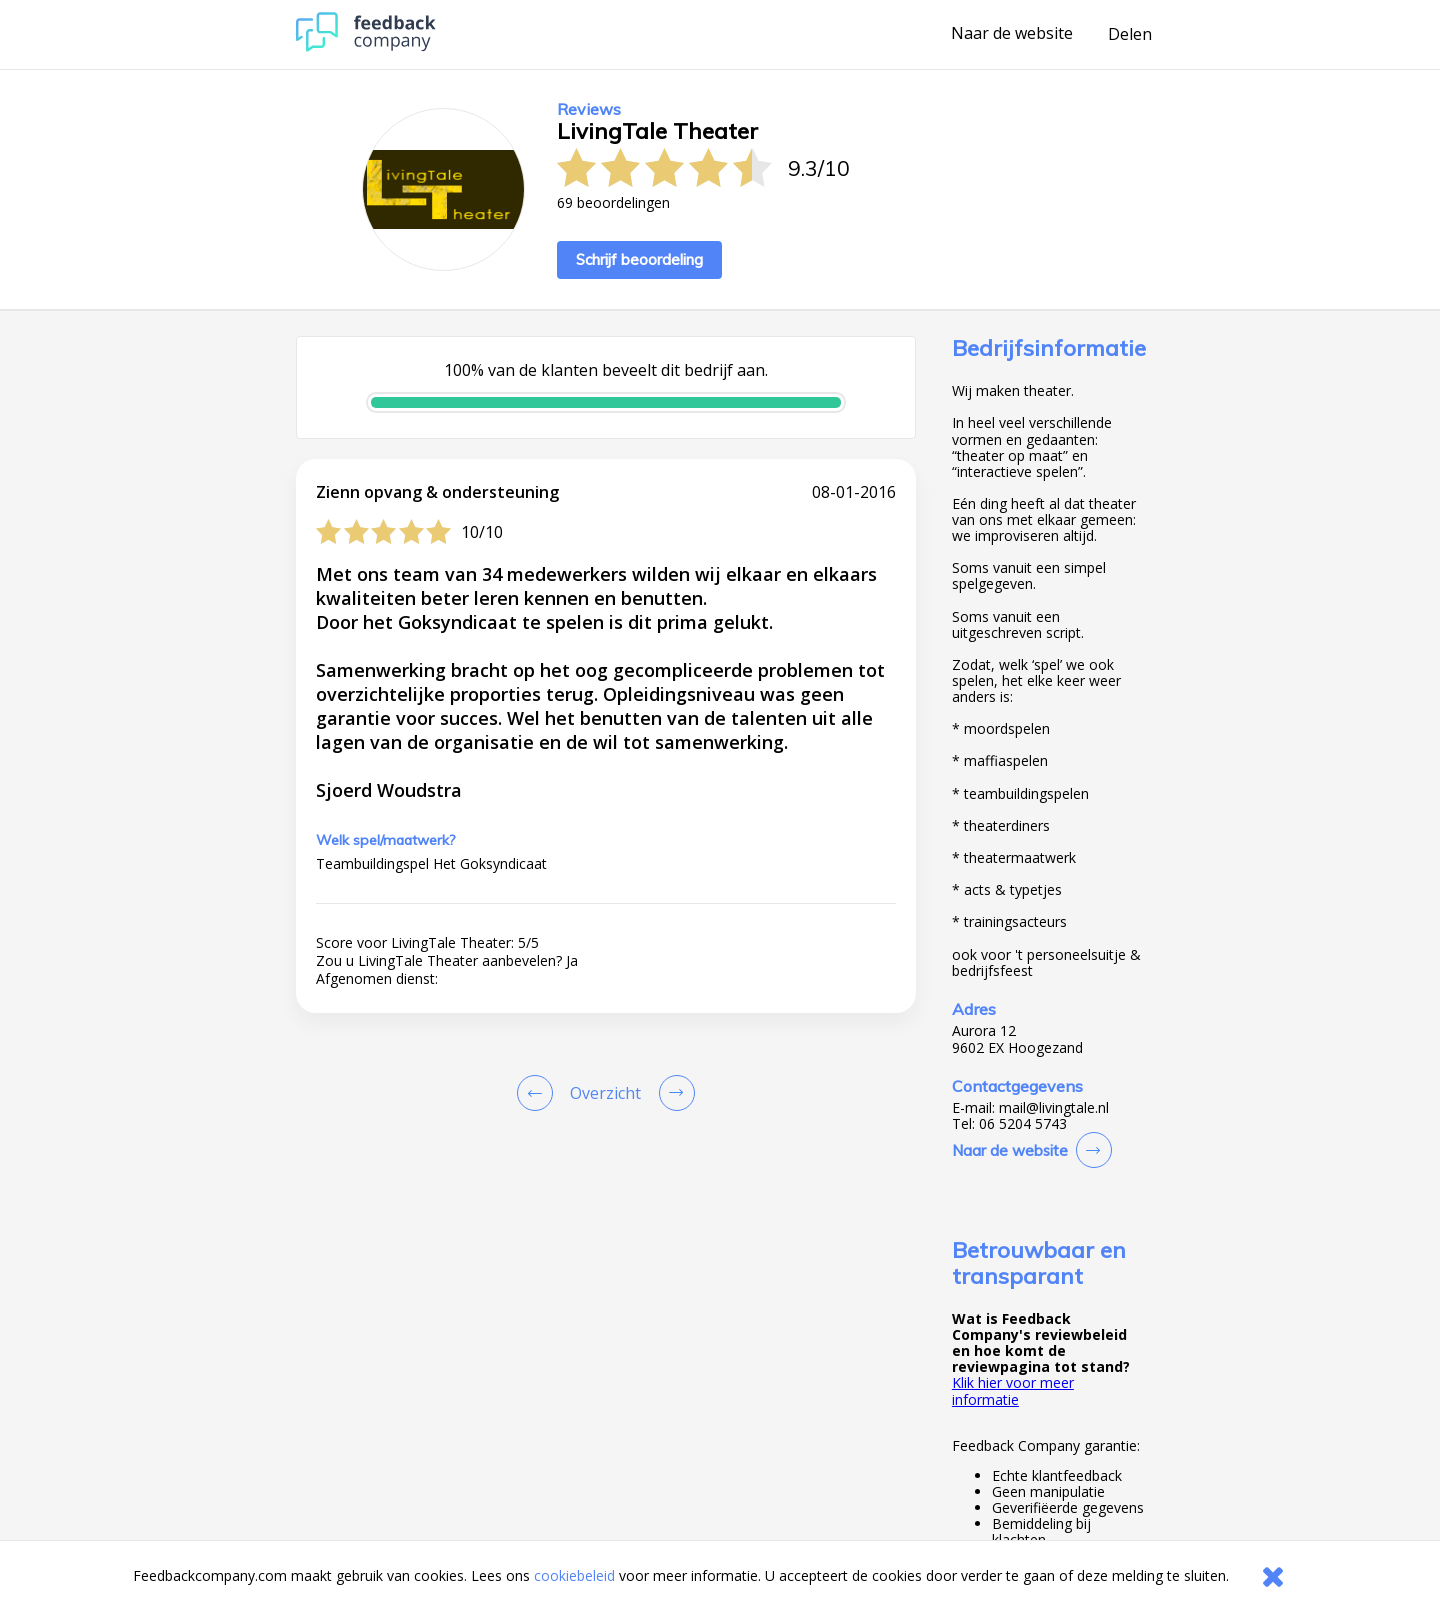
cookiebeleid (574, 1575)
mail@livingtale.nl (1054, 1108)
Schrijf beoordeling (639, 259)
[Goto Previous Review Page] (539, 1093)
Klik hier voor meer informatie (1013, 1390)
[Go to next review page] (673, 1093)
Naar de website (1012, 34)
